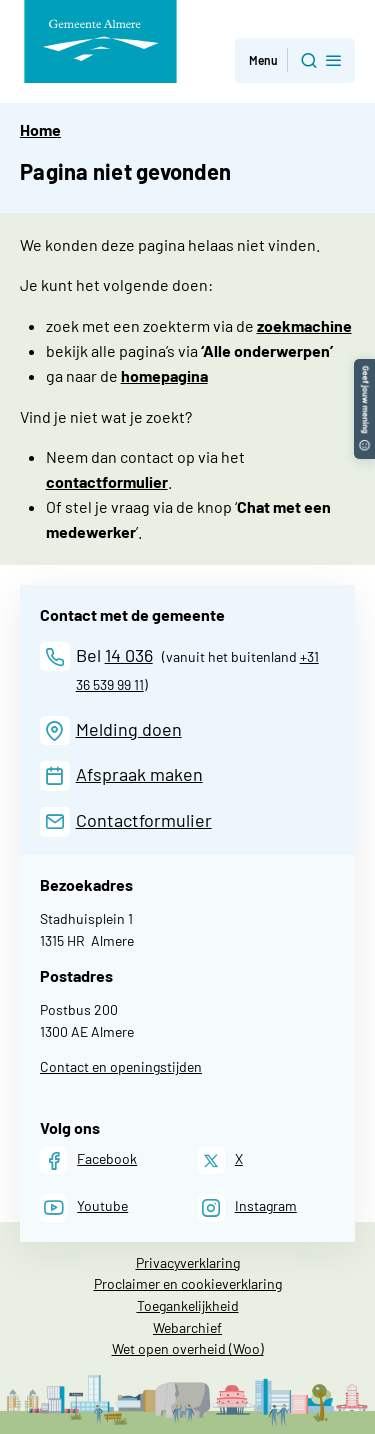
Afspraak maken (139, 774)
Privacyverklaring (188, 1262)
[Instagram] (247, 1207)
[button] (364, 368)
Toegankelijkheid (188, 1305)
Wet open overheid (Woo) (188, 1348)
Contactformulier (144, 820)
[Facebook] (88, 1160)
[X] (220, 1160)
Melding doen (129, 729)
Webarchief (187, 1327)
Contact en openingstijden (121, 1066)
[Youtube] (84, 1207)
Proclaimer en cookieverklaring (188, 1283)
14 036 (129, 655)
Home (40, 129)
